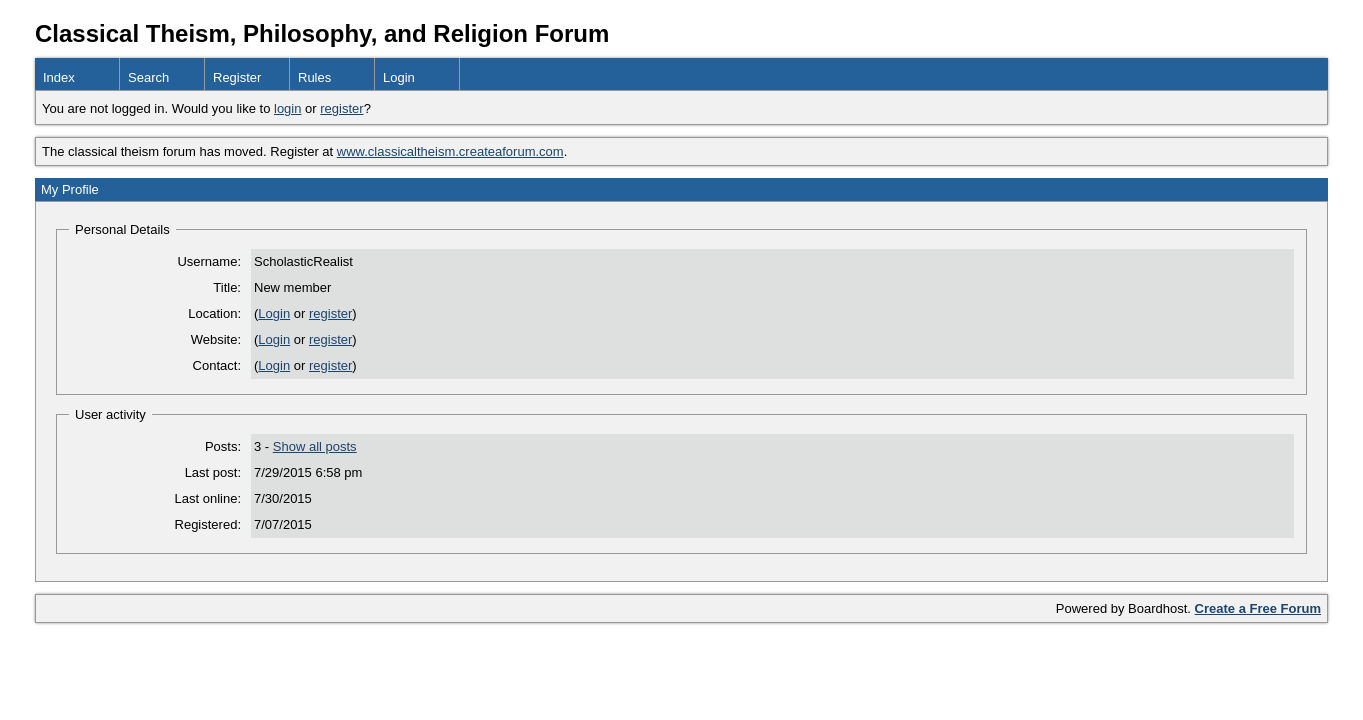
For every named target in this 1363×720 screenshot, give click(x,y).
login (287, 108)
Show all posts (315, 446)
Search (148, 77)
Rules (314, 77)
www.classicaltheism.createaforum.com (450, 151)
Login (399, 77)
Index (59, 77)
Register (237, 77)
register (341, 108)
